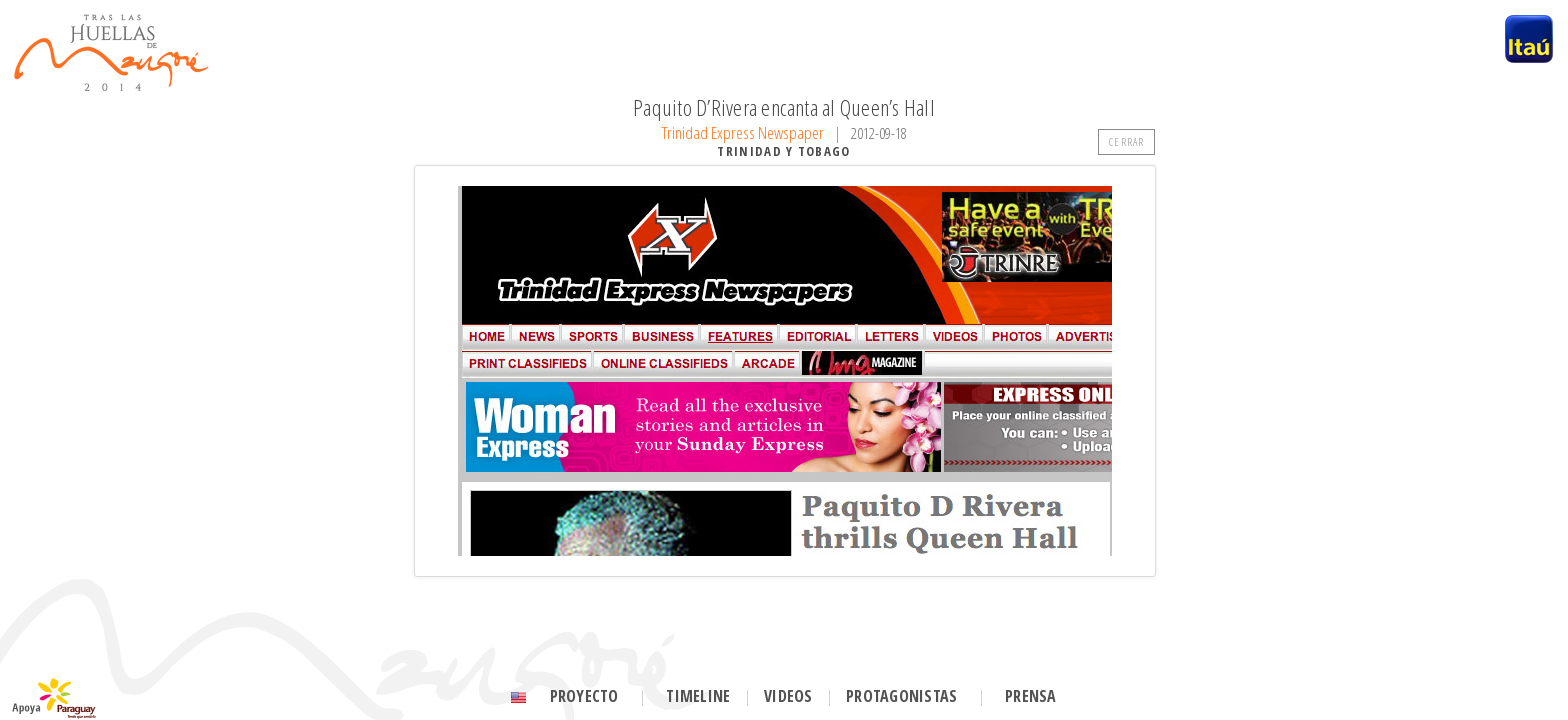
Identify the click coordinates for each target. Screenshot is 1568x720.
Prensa (1030, 696)
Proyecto (584, 696)
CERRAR (1126, 141)
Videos (788, 696)
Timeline (698, 696)
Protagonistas (901, 696)
